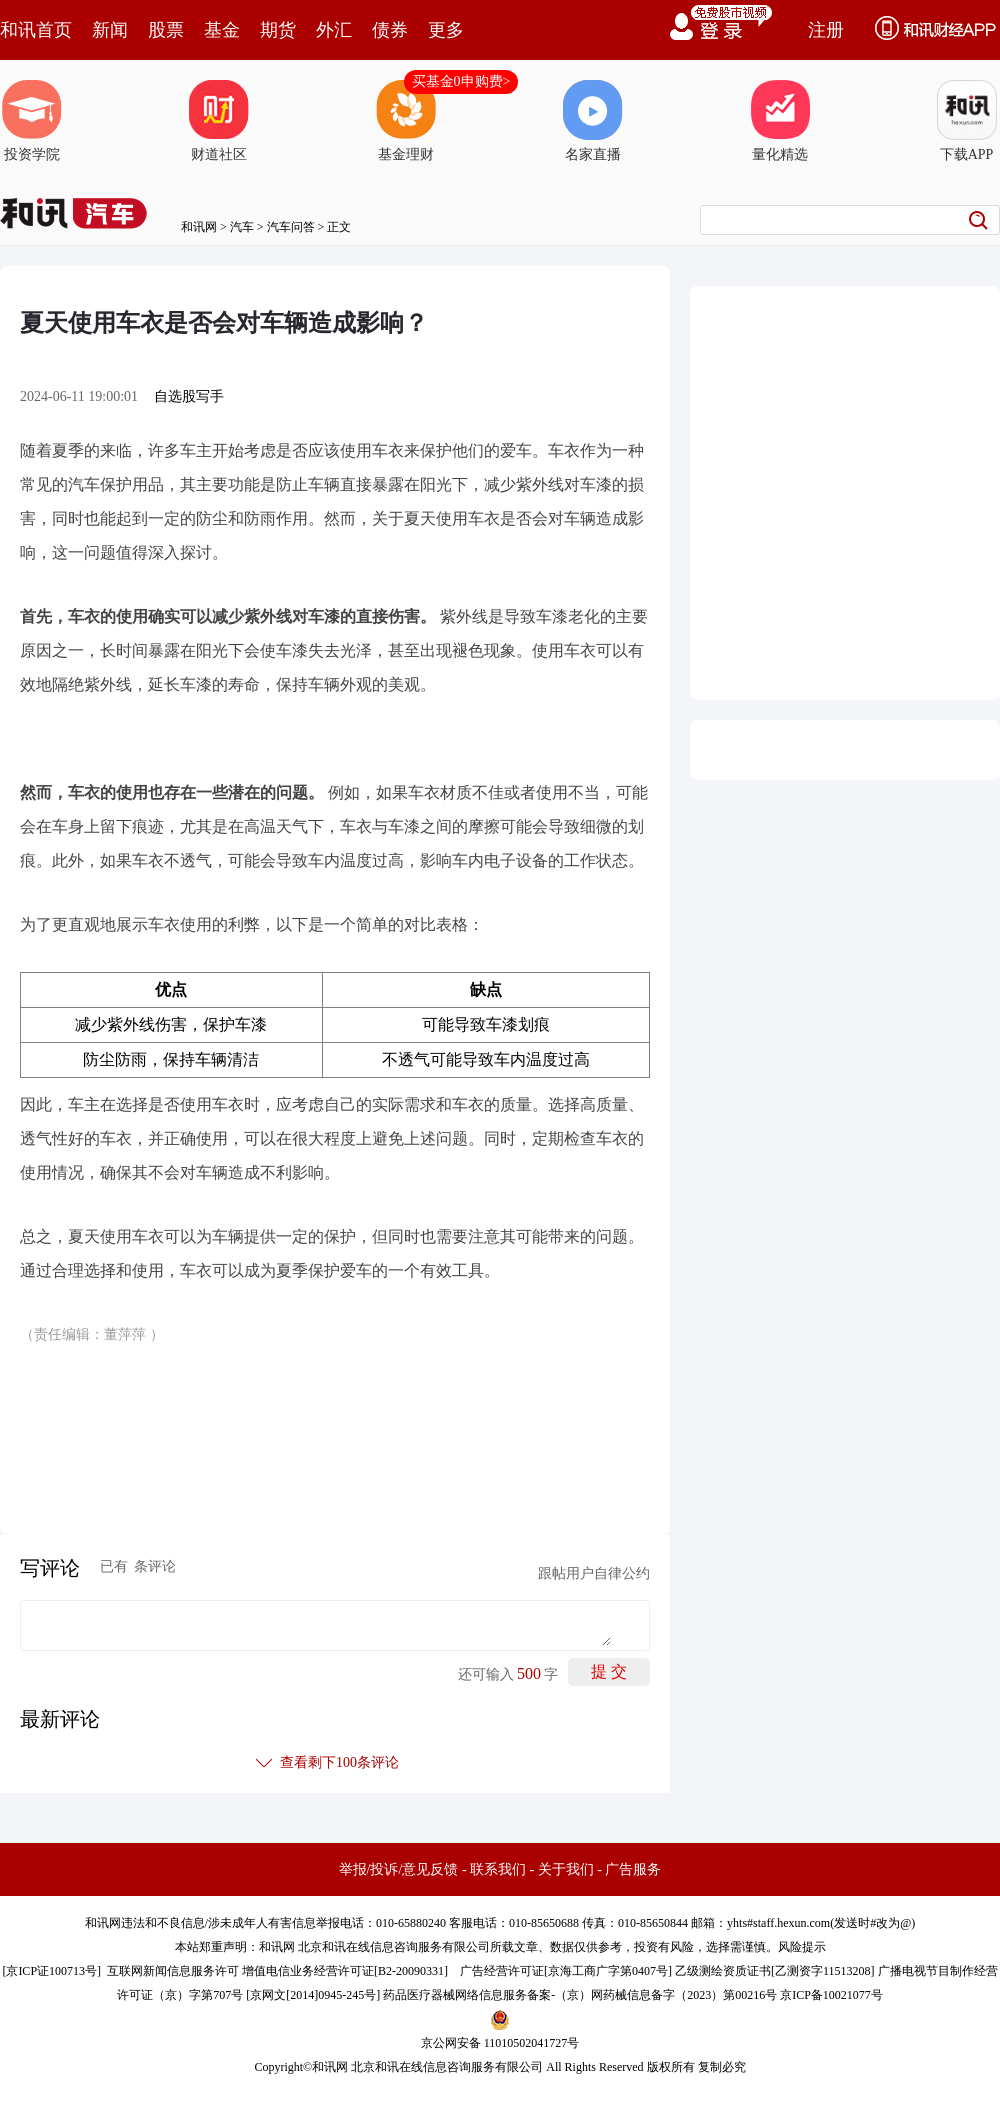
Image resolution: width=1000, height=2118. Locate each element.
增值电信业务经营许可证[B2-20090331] (345, 1971)
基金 (222, 30)
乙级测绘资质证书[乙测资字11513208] (775, 1971)
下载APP (967, 121)
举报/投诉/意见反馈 (399, 1869)
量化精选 (780, 121)
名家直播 (593, 121)
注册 (826, 30)
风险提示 (802, 1947)
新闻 (110, 30)
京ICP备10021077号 (831, 1995)
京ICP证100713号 (51, 1971)
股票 (166, 30)
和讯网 (199, 227)
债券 (390, 30)
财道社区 (219, 121)
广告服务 (633, 1869)
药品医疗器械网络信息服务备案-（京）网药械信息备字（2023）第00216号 (580, 1995)
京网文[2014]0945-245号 (313, 1995)
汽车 (242, 227)
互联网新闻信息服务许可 (173, 1971)
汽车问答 (291, 227)
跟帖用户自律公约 (594, 1573)
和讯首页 (36, 30)
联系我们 (498, 1869)
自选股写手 (189, 396)
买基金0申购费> (461, 81)
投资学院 (32, 121)
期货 (278, 30)
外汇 (334, 30)
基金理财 (406, 121)
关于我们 (566, 1869)
